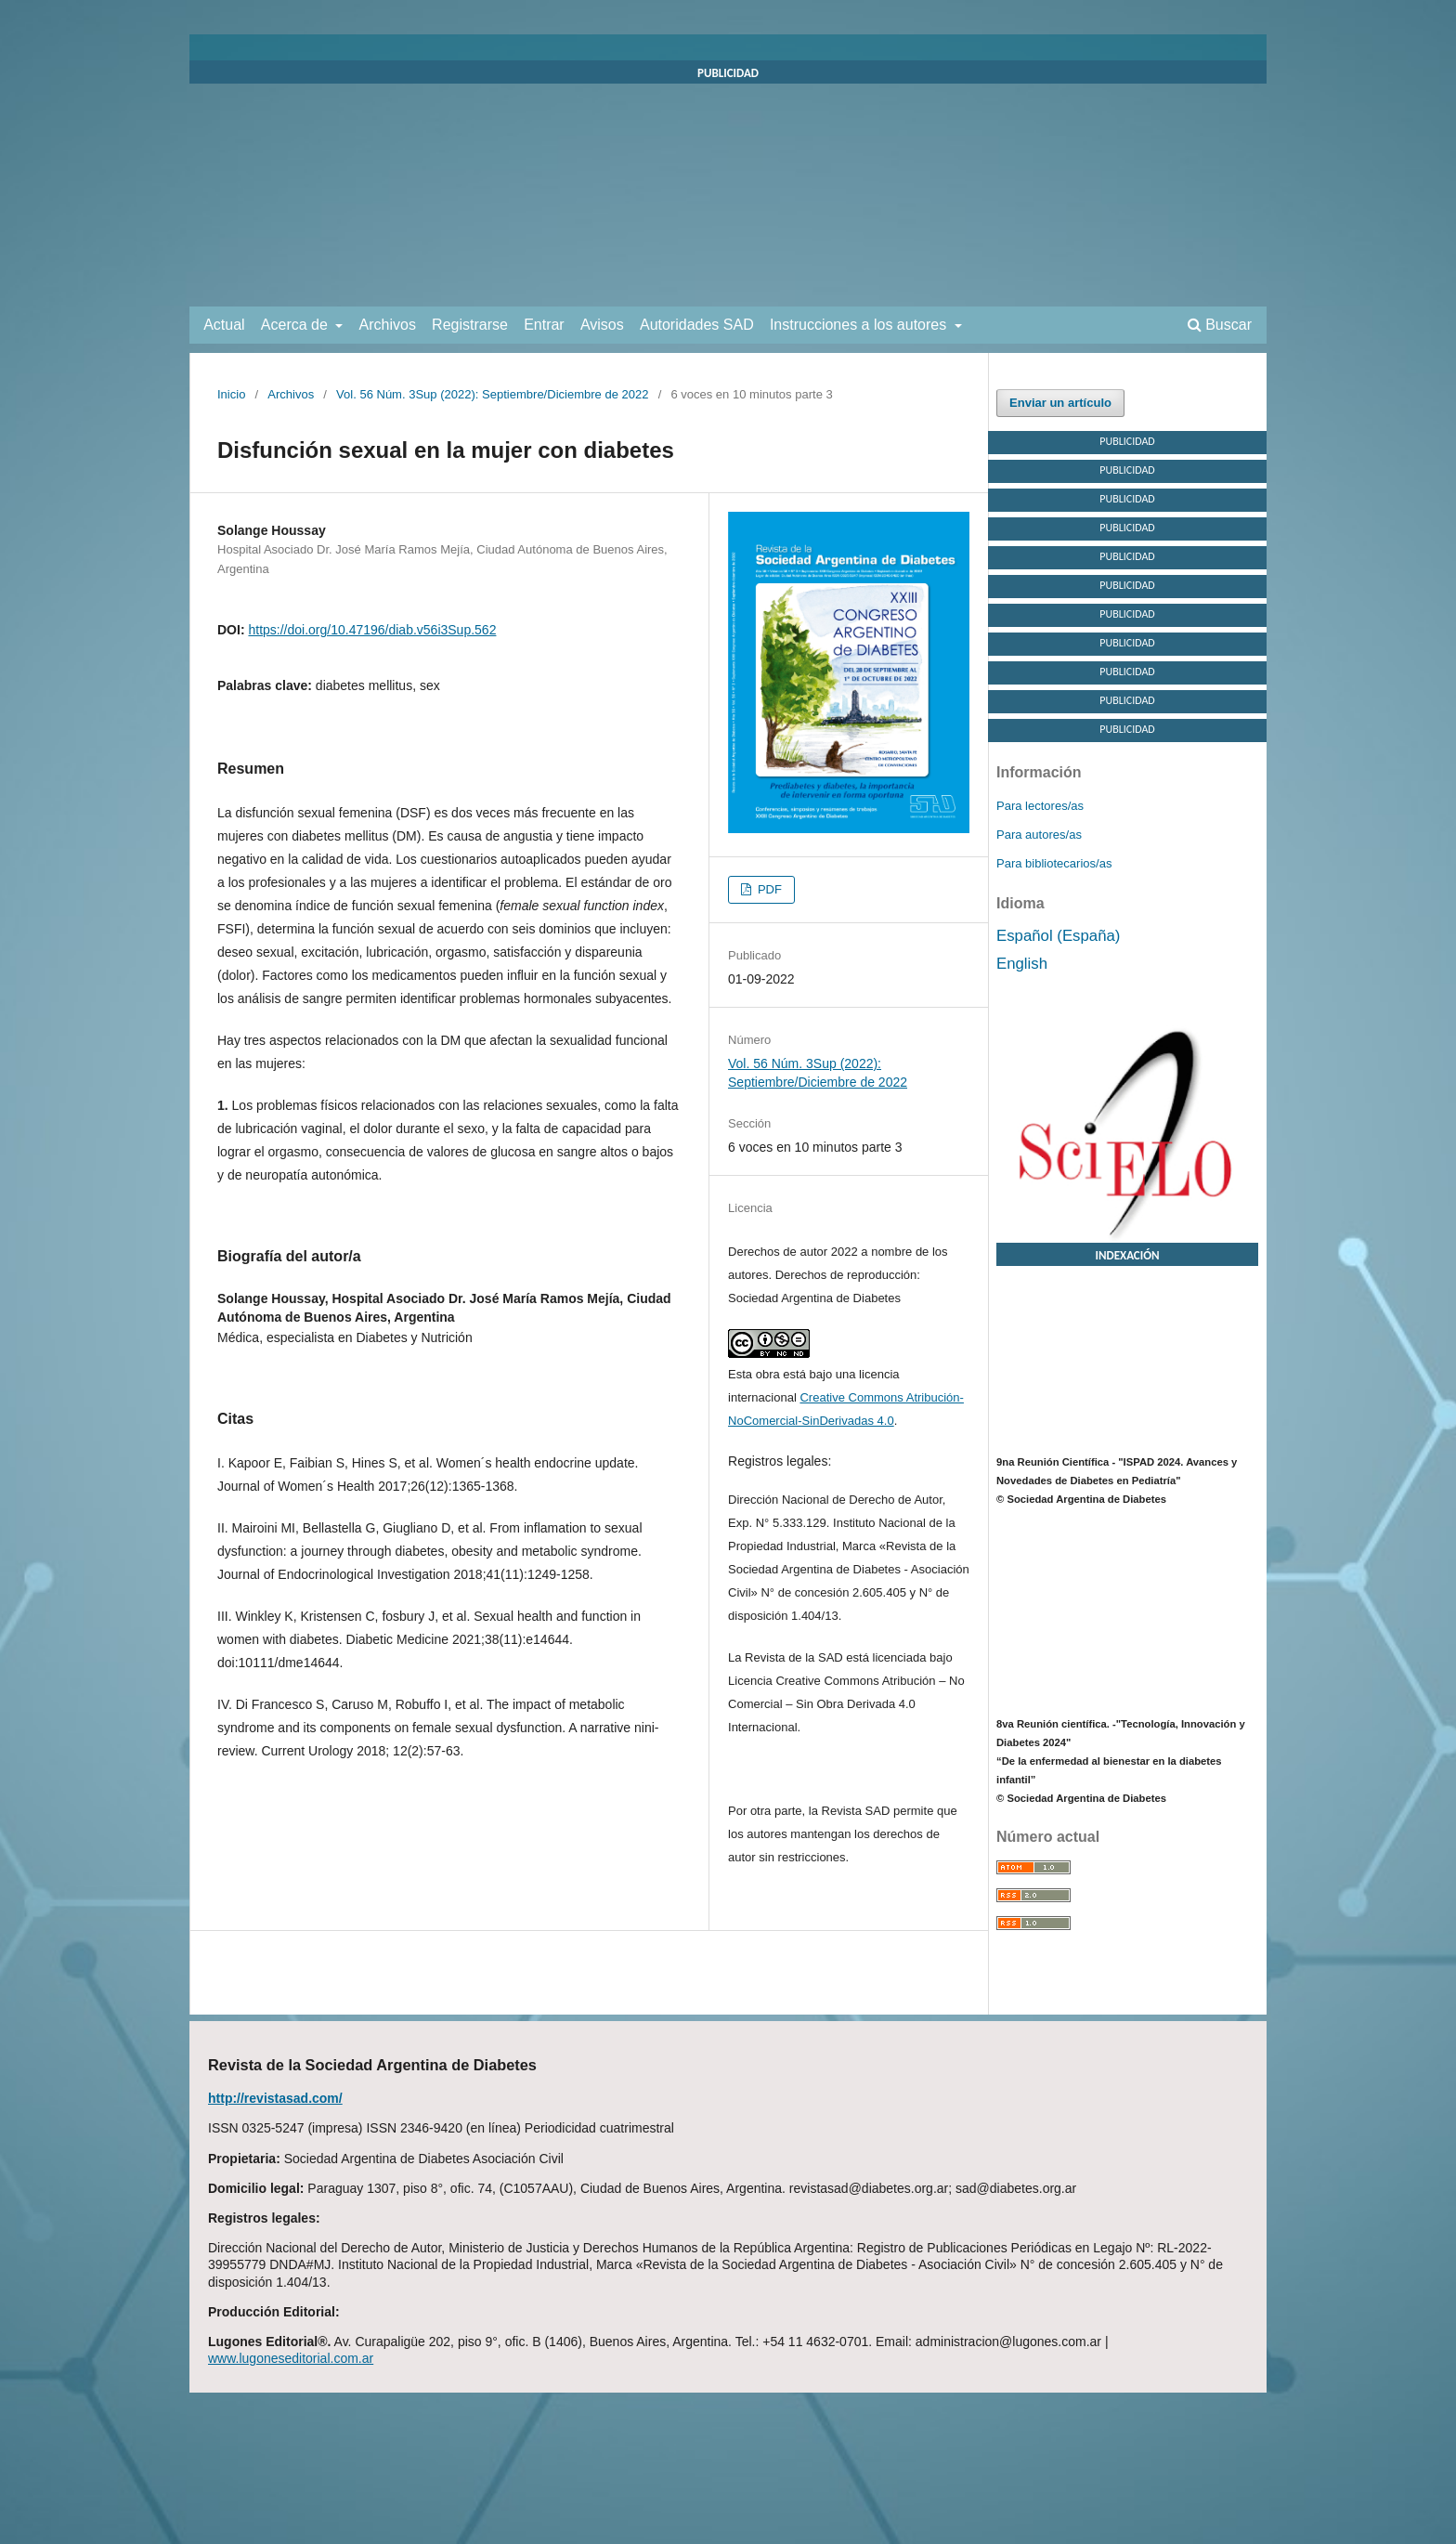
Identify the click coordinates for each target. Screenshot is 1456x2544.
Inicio (231, 394)
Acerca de (296, 325)
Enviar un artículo (1060, 403)
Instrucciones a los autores (860, 325)
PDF (768, 889)
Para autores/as (1039, 834)
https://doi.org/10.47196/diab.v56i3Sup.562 (372, 629)
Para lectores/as (1040, 806)
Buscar (1220, 325)
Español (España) (1058, 936)
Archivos (387, 325)
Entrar (544, 325)
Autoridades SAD (697, 325)
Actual (223, 325)
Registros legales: (779, 1461)
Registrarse (470, 325)
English (1021, 963)
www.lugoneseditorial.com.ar (290, 2358)
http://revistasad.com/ (275, 2098)
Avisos (602, 325)
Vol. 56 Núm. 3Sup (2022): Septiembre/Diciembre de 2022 (492, 394)
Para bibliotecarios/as (1054, 863)
